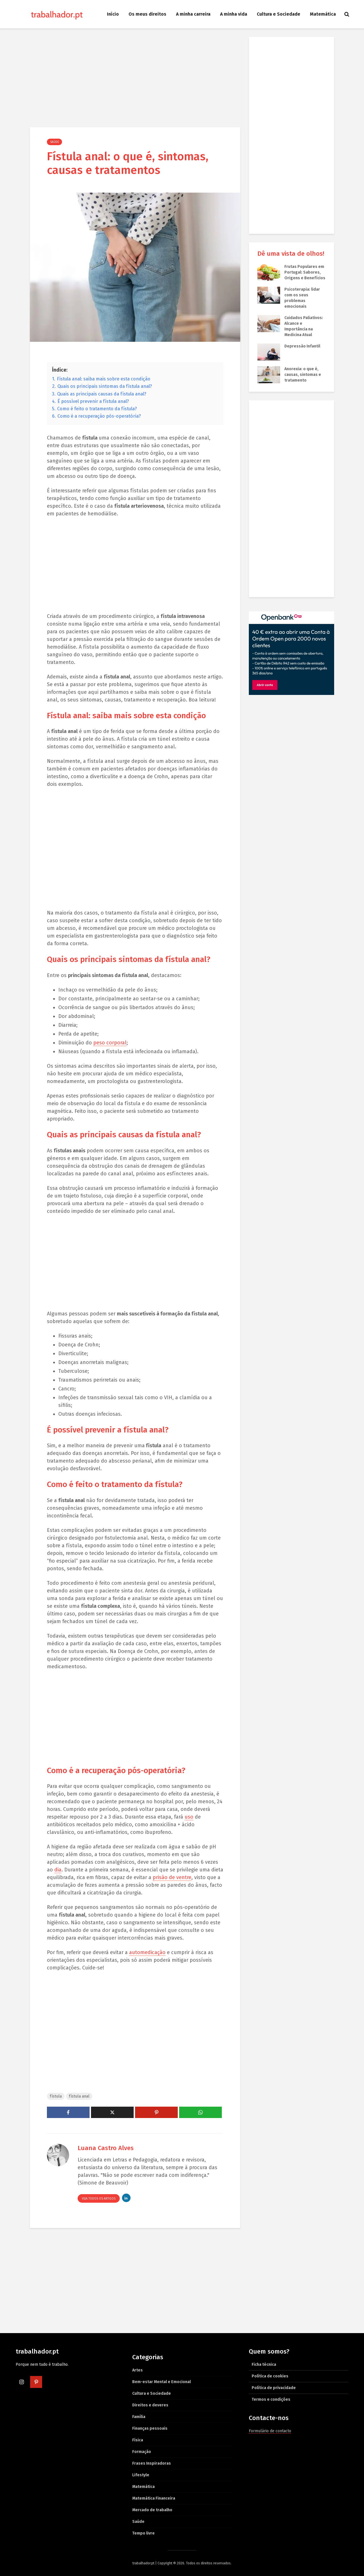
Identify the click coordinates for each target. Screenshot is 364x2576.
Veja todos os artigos (98, 2198)
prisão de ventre (172, 1877)
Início (113, 14)
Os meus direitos (147, 14)
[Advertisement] (135, 79)
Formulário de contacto (270, 2431)
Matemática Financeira (153, 2498)
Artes (137, 2370)
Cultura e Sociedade (278, 14)
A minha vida (233, 14)
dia (57, 1870)
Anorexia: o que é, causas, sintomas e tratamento (302, 374)
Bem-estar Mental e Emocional (161, 2381)
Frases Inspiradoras (151, 2463)
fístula (56, 2096)
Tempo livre (143, 2533)
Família (138, 2416)
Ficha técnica (264, 2364)
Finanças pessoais (149, 2428)
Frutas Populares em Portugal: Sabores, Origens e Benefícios (304, 272)
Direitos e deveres (150, 2405)
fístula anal (79, 2096)
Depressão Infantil (302, 346)
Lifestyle (140, 2475)
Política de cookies (270, 2376)
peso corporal (110, 1043)
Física (137, 2440)
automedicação (147, 1952)
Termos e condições (271, 2399)
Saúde (54, 142)
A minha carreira (193, 14)
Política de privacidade (274, 2387)
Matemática (323, 14)
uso (189, 1817)
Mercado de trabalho (152, 2510)
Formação (141, 2451)
